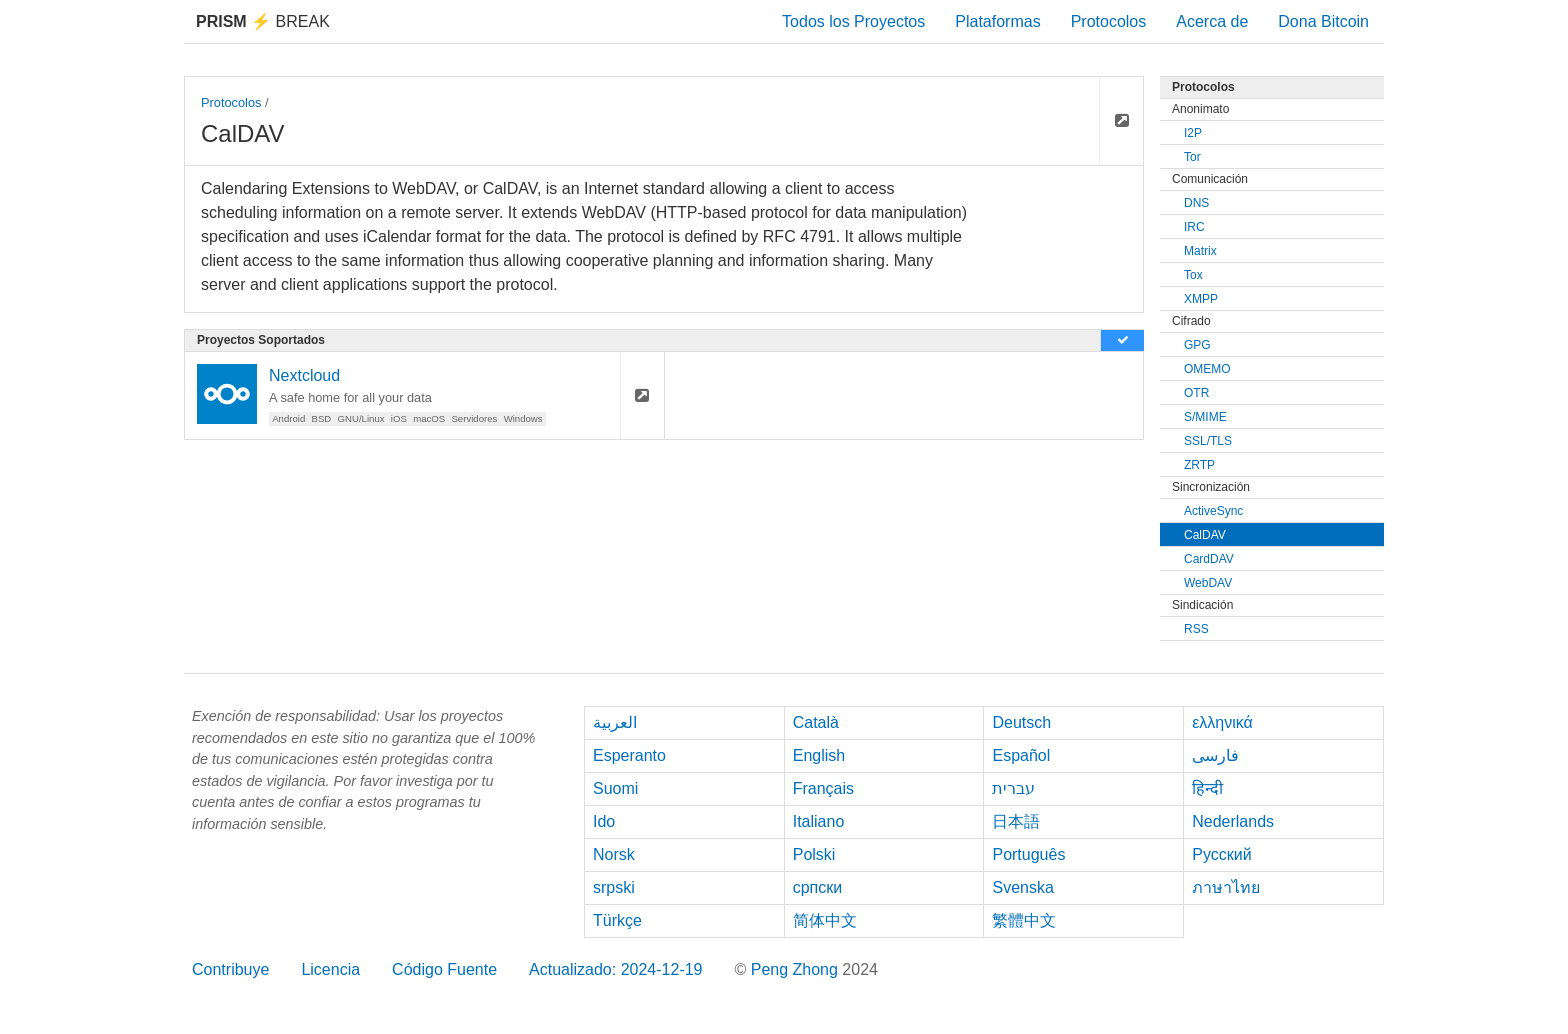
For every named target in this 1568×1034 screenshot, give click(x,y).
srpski (614, 887)
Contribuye (230, 969)
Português (1028, 854)
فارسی (1215, 755)
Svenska (1022, 887)
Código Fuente (444, 969)
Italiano (819, 821)
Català (816, 722)
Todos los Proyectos (853, 21)
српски (818, 887)
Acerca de (1212, 21)
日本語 (1016, 821)
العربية (615, 722)
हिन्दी (1207, 788)
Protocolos (1109, 21)
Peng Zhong (797, 969)
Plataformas (997, 21)
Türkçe (617, 920)
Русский (1221, 854)
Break (263, 21)
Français (823, 788)
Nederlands (1233, 821)
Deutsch (1021, 722)
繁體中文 (1024, 920)
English (819, 755)
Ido (604, 821)
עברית (1013, 788)
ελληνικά (1222, 722)
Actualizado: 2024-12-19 (615, 969)
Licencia (330, 969)
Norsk (614, 854)
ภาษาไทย (1226, 887)
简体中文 (825, 920)
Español (1021, 755)
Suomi (615, 788)
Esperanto (629, 755)
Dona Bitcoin (1323, 21)
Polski (814, 854)
